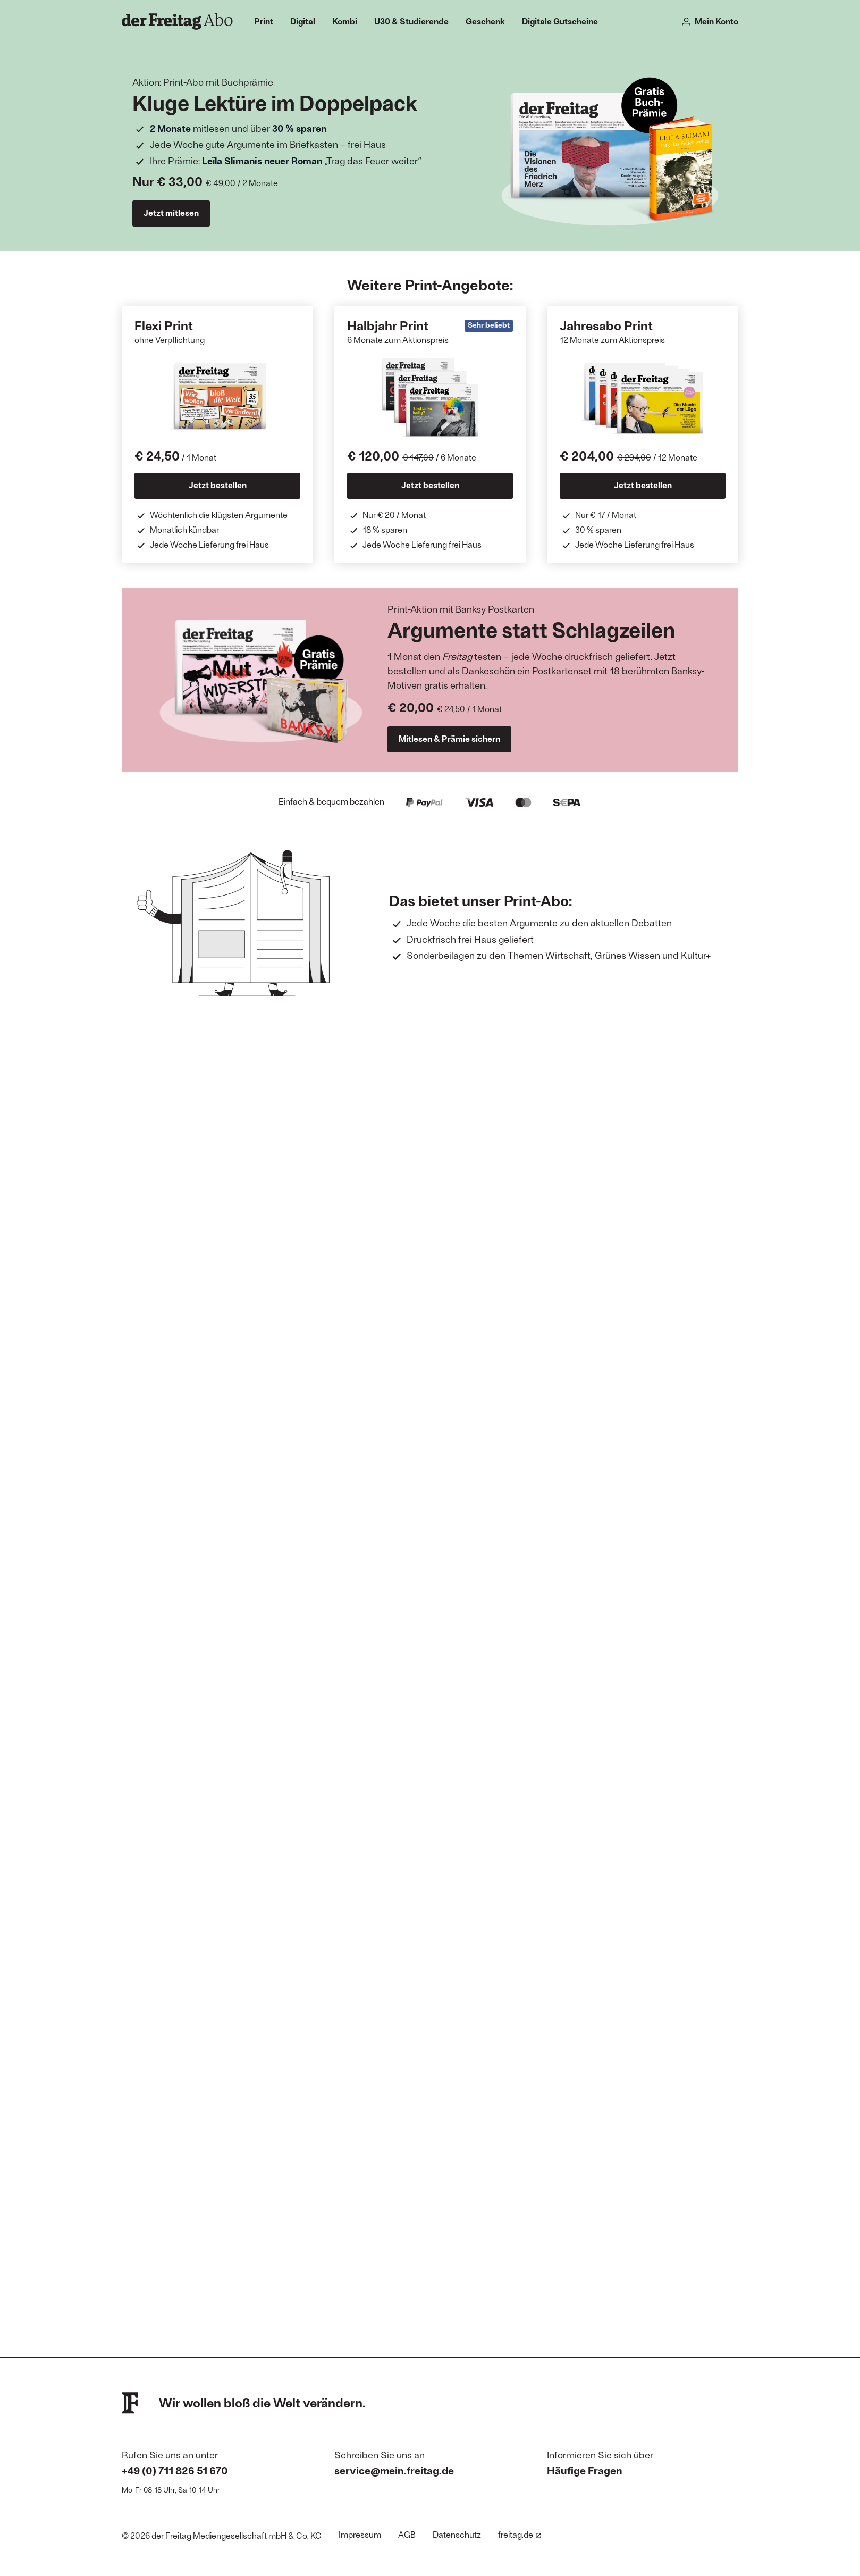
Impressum (360, 2534)
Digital (302, 21)
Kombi (344, 21)
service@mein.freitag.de (394, 2470)
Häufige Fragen (584, 2470)
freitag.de (520, 2534)
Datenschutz (457, 2534)
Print (263, 21)
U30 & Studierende (411, 21)
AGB (407, 2534)
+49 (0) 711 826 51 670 (175, 2470)
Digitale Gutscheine (560, 21)
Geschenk (485, 21)
